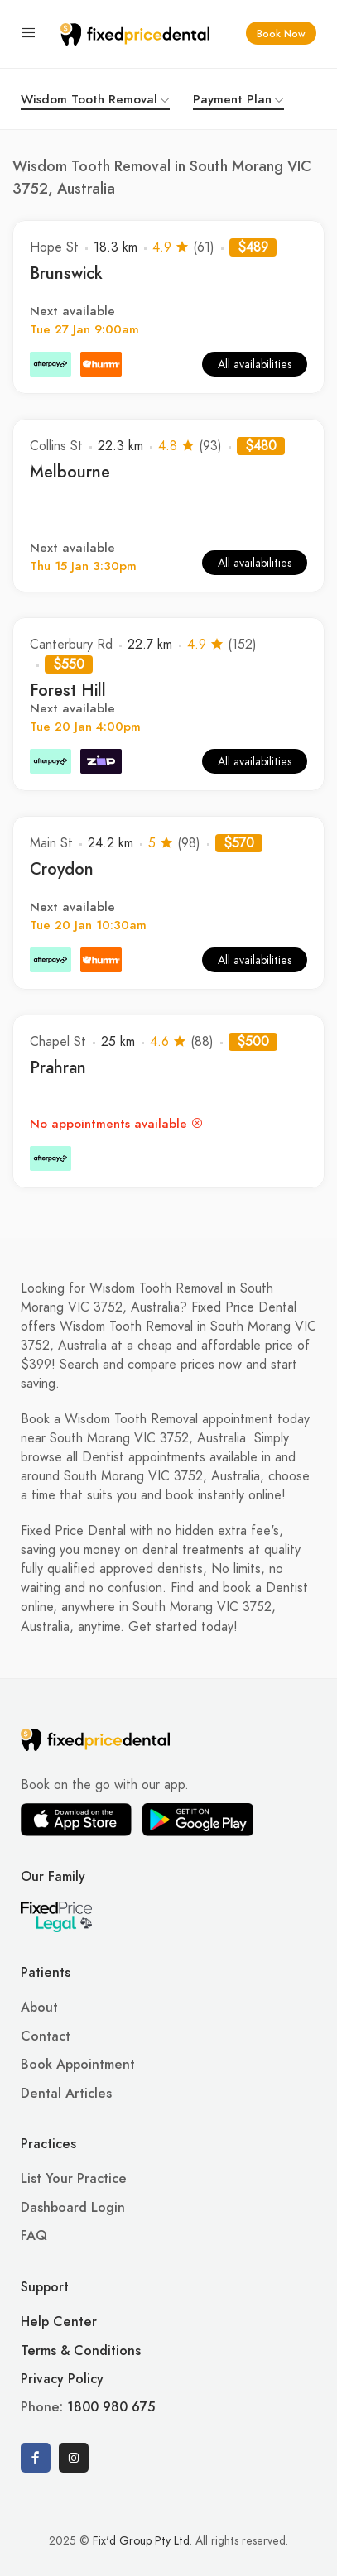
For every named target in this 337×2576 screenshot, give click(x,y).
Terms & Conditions (81, 2351)
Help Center (59, 2322)
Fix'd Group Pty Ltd (141, 2541)
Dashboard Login (73, 2208)
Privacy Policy (62, 2379)
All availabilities (254, 364)
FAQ (34, 2236)
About (39, 2007)
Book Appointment (78, 2065)
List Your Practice (74, 2179)
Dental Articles (66, 2093)
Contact (45, 2036)
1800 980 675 (111, 2407)
